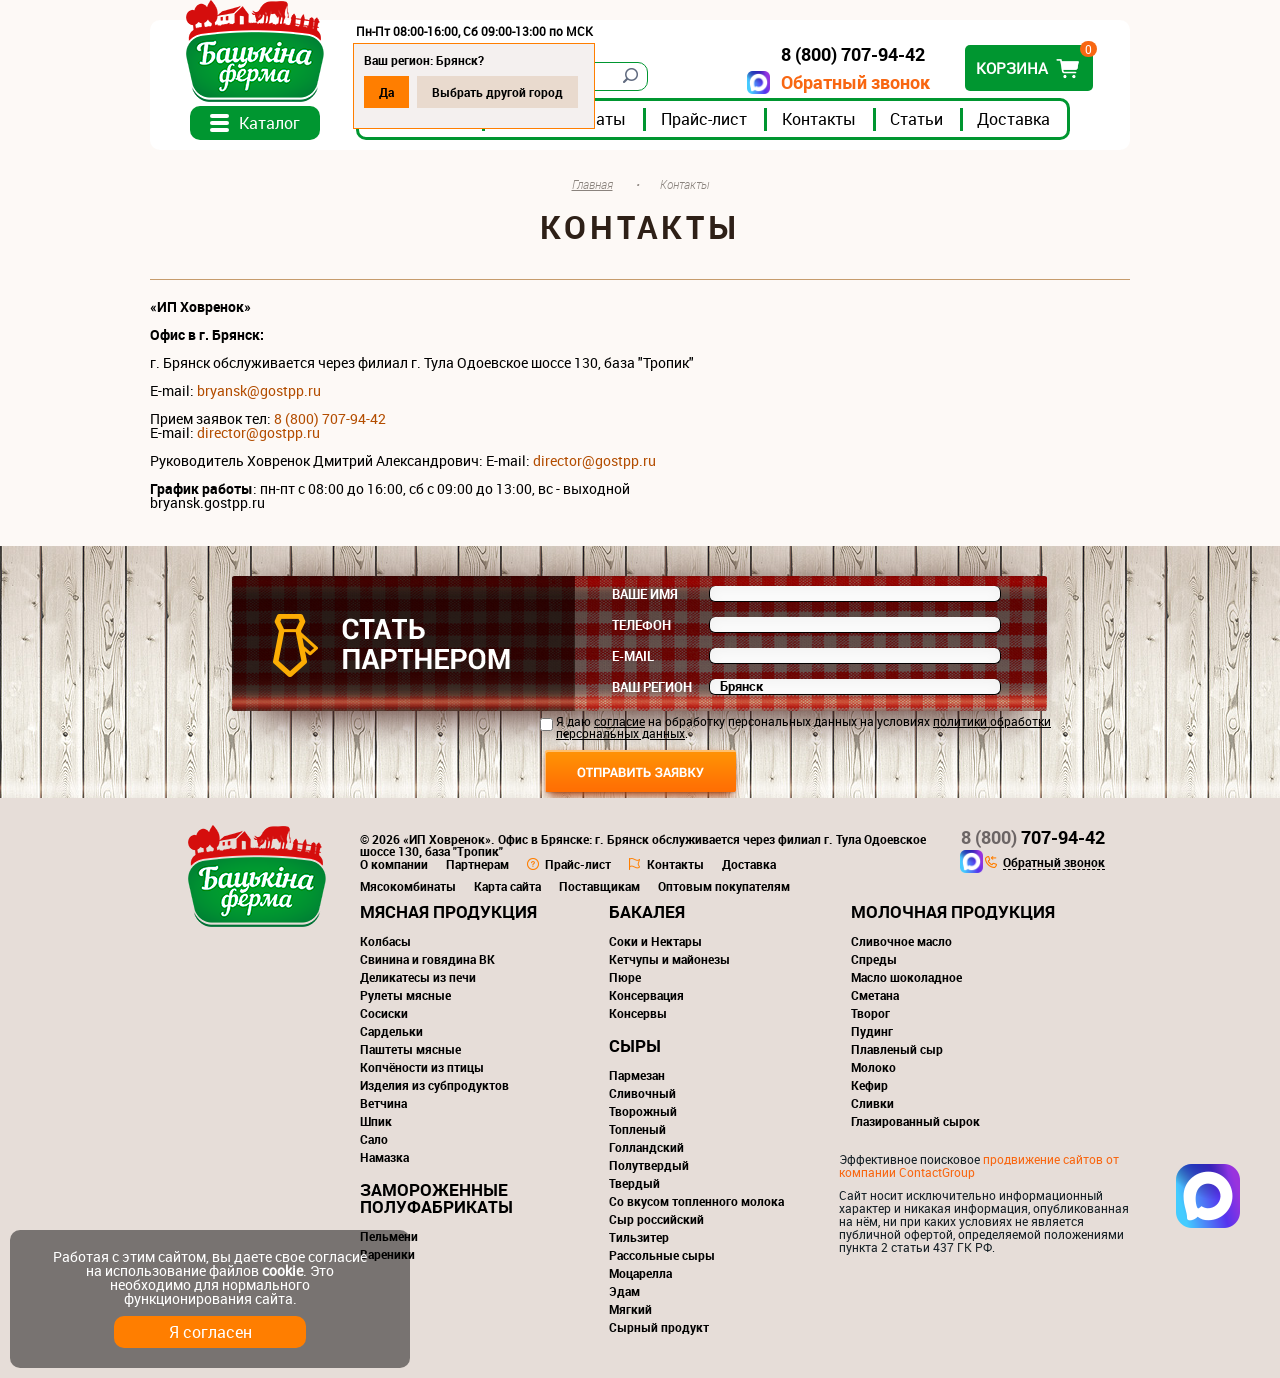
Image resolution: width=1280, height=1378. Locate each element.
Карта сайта (507, 886)
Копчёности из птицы (422, 1067)
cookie (282, 1270)
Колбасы (385, 941)
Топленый (637, 1129)
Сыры (635, 1045)
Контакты (819, 119)
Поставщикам (599, 886)
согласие (619, 721)
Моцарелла (640, 1273)
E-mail (633, 656)
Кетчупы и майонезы (669, 959)
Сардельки (391, 1031)
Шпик (376, 1121)
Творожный (643, 1111)
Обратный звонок (855, 82)
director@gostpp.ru (594, 460)
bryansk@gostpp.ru (259, 390)
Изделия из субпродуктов (434, 1085)
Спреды (874, 959)
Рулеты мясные (405, 995)
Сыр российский (656, 1219)
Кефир (869, 1085)
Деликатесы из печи (418, 977)
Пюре (625, 977)
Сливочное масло (901, 941)
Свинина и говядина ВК (427, 959)
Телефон (641, 625)
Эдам (624, 1291)
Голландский (646, 1147)
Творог (870, 1013)
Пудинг (872, 1031)
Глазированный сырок (915, 1121)
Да (386, 92)
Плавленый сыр (897, 1049)
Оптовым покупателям (724, 886)
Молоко (873, 1067)
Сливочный (642, 1093)
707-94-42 (1033, 837)
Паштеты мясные (410, 1049)
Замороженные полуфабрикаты (436, 1198)
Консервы (638, 1013)
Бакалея (647, 911)
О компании (394, 864)
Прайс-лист (704, 119)
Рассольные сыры (662, 1255)
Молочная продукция (953, 911)
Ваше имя (645, 594)
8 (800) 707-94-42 (330, 418)
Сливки (872, 1103)
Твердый (634, 1183)
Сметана (875, 995)
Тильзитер (639, 1237)
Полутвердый (649, 1165)
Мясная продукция (448, 911)
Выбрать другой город (497, 92)
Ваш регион (652, 687)
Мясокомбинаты (408, 886)
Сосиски (384, 1013)
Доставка (1013, 119)
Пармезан (637, 1075)
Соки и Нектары (655, 941)
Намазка (384, 1157)
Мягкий (630, 1309)
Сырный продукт (659, 1327)
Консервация (646, 995)
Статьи (916, 119)
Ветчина (383, 1103)
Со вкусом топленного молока (696, 1201)
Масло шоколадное (906, 977)
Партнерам (477, 864)
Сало (374, 1139)
